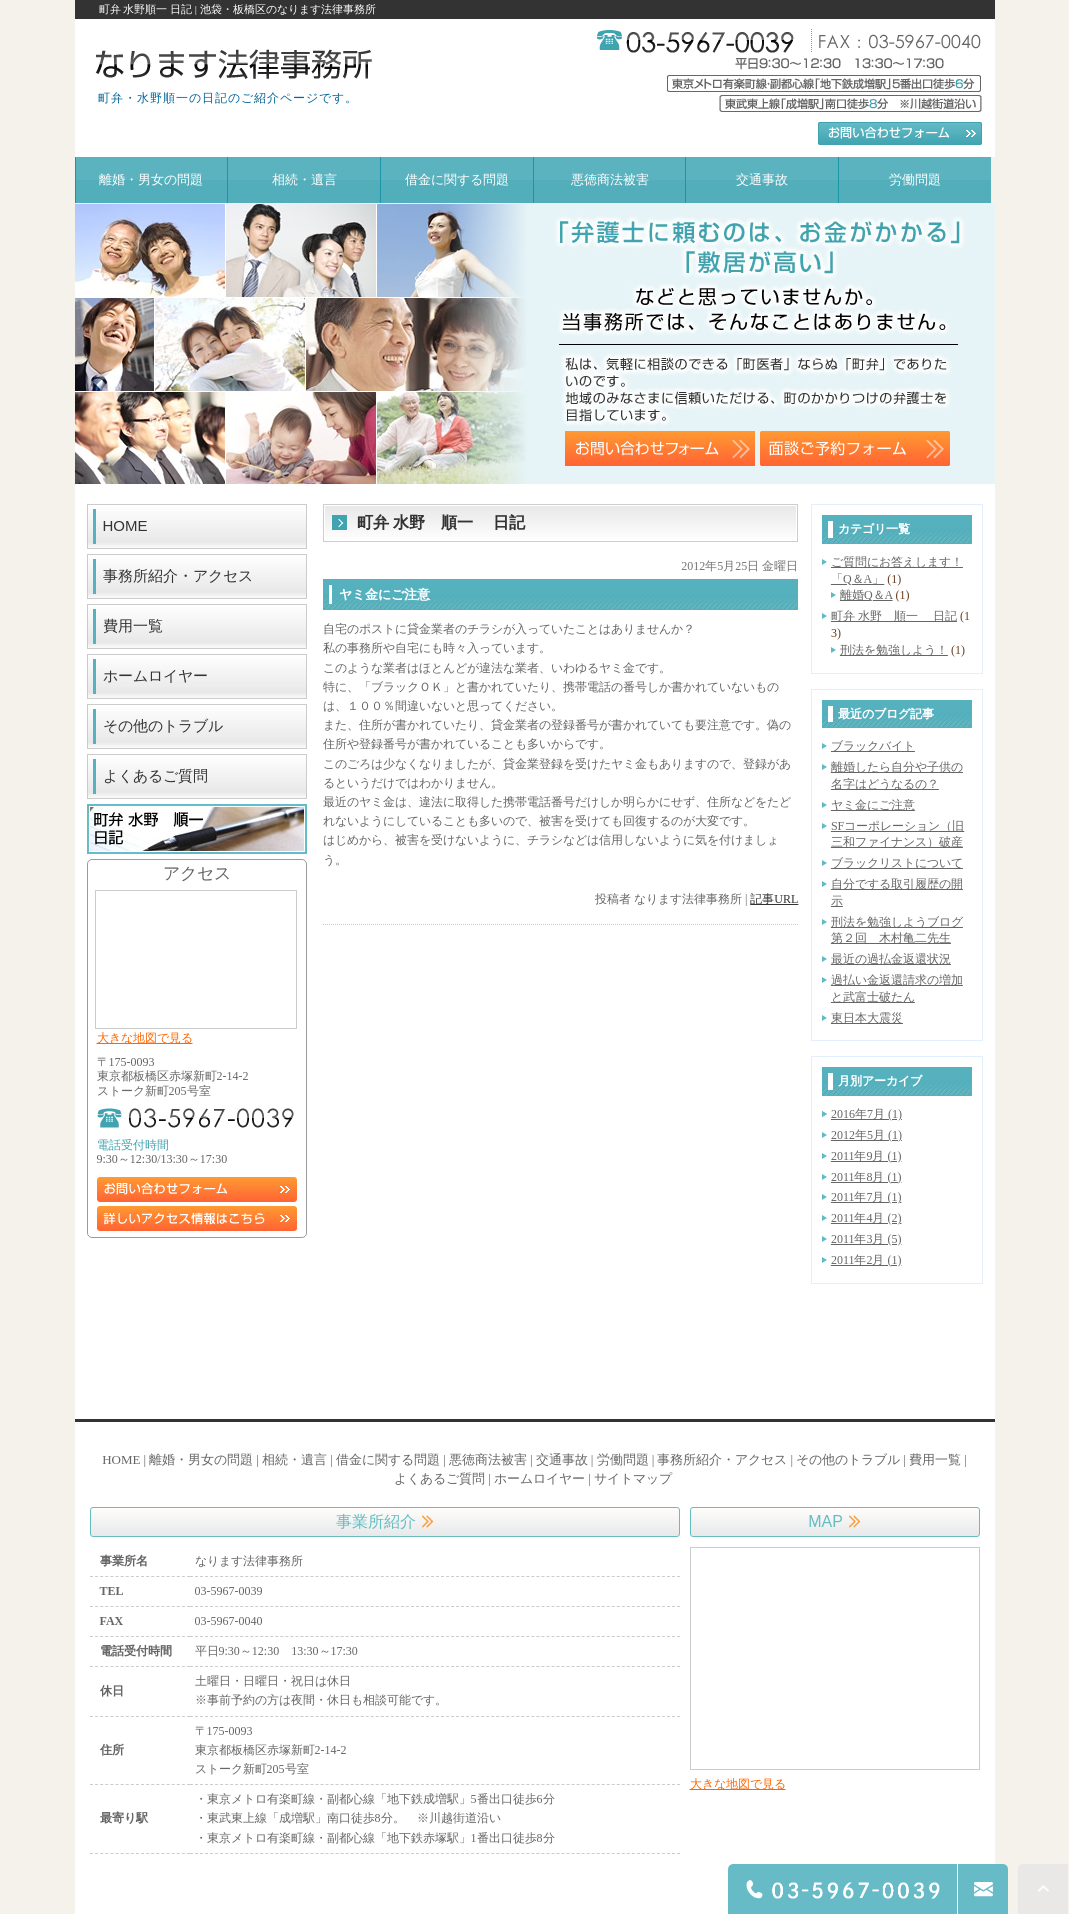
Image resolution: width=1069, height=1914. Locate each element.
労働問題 (623, 1459)
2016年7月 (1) (866, 1114)
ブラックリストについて (897, 863)
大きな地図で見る (145, 1038)
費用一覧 (133, 625)
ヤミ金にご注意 (873, 805)
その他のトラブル (163, 725)
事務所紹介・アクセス (178, 575)
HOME (125, 525)
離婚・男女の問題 (201, 1459)
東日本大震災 (867, 1018)
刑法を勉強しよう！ (894, 650)
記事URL (774, 899)
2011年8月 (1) (866, 1177)
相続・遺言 (294, 1459)
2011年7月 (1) (866, 1197)
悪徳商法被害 (488, 1459)
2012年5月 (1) (866, 1135)
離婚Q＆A (866, 595)
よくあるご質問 (155, 775)
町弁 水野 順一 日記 (894, 616)
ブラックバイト (873, 746)
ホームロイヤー (155, 675)
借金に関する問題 (388, 1459)
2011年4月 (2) (866, 1218)
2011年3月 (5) (866, 1239)
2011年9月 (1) (866, 1156)
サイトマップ (633, 1478)
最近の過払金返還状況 (891, 959)
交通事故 (562, 1459)
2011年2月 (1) (866, 1260)
